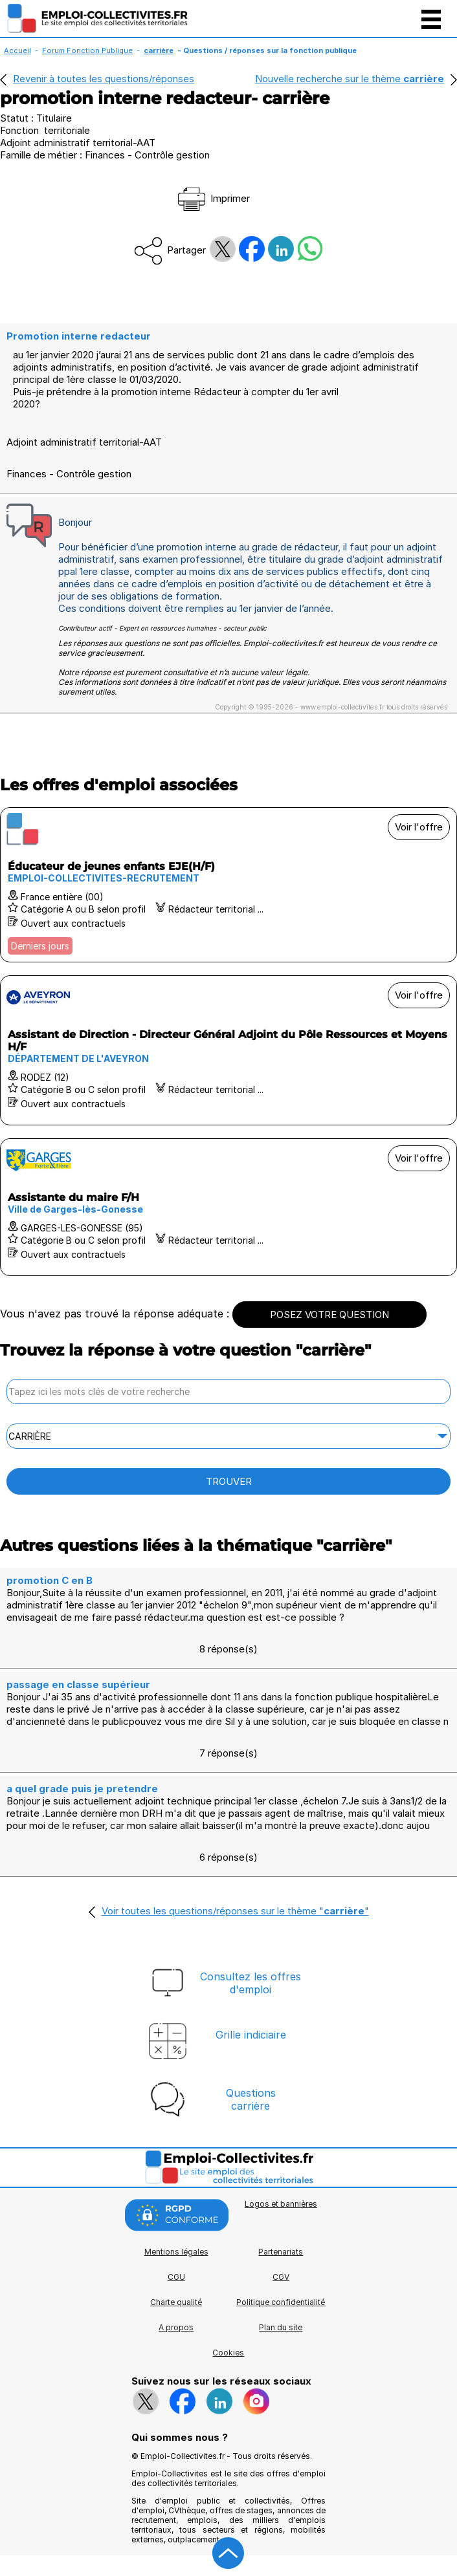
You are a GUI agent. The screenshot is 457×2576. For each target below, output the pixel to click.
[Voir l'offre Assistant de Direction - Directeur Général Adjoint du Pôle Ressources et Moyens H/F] (228, 1050)
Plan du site (280, 2327)
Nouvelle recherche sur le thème (349, 78)
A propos (176, 2327)
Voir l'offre (419, 827)
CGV (281, 2277)
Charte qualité (176, 2302)
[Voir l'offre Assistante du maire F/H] (228, 1207)
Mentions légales (176, 2252)
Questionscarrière (251, 2099)
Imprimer (212, 198)
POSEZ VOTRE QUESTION (329, 1314)
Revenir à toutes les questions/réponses (103, 78)
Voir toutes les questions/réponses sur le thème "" (235, 1911)
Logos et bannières (281, 2204)
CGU (176, 2277)
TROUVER (229, 1481)
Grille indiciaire (251, 2034)
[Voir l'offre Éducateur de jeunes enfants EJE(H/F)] (228, 885)
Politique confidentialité (280, 2302)
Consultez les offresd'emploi (250, 1983)
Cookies (228, 2352)
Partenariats (280, 2252)
